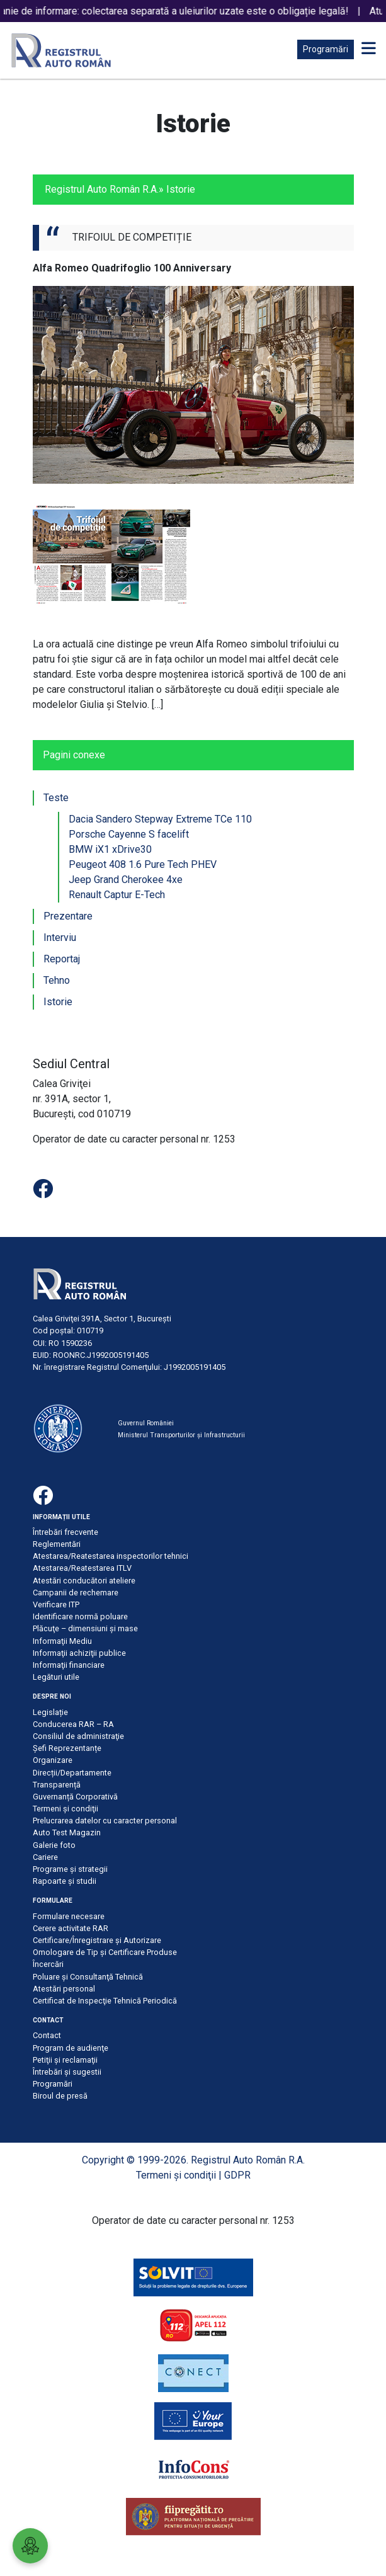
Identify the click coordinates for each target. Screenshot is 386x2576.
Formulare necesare (69, 1916)
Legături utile (56, 1677)
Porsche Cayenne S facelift (129, 834)
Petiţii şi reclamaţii (65, 2060)
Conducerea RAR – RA (73, 1724)
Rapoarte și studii (64, 1881)
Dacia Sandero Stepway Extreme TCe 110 (160, 819)
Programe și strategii (70, 1869)
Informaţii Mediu (62, 1641)
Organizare (52, 1760)
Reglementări (57, 1544)
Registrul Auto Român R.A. (102, 189)
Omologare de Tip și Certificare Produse (105, 1952)
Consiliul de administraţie (78, 1736)
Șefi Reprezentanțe (67, 1748)
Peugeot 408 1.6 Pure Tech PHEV (143, 864)
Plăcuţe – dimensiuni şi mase (85, 1628)
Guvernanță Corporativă (75, 1796)
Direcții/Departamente (72, 1772)
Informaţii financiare (69, 1665)
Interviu (59, 937)
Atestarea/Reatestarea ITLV (82, 1568)
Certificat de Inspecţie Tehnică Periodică (105, 2000)
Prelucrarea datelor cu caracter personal (105, 1820)
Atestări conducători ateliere (84, 1580)
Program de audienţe (70, 2048)
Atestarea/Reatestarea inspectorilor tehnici (110, 1556)
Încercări (48, 1964)
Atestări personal (64, 1988)
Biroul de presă (60, 2095)
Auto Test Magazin (67, 1832)
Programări (325, 49)
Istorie (57, 1002)
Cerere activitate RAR (70, 1928)
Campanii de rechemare (75, 1592)
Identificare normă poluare (80, 1616)
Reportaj (61, 959)
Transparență (57, 1784)
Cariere (45, 1857)
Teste (56, 798)
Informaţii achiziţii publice (79, 1653)
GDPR (237, 2175)
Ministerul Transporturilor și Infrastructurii (181, 1435)
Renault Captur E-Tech (117, 895)
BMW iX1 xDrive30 (110, 849)
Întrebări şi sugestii (67, 2072)
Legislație (50, 1712)
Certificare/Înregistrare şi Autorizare (97, 1940)
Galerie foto (54, 1845)
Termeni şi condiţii (65, 1808)
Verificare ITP (56, 1604)
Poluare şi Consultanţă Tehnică (88, 1976)
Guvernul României (146, 1423)
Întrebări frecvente (65, 1532)
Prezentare (68, 916)
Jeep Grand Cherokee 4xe (126, 880)
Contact (47, 2035)
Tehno (56, 980)
